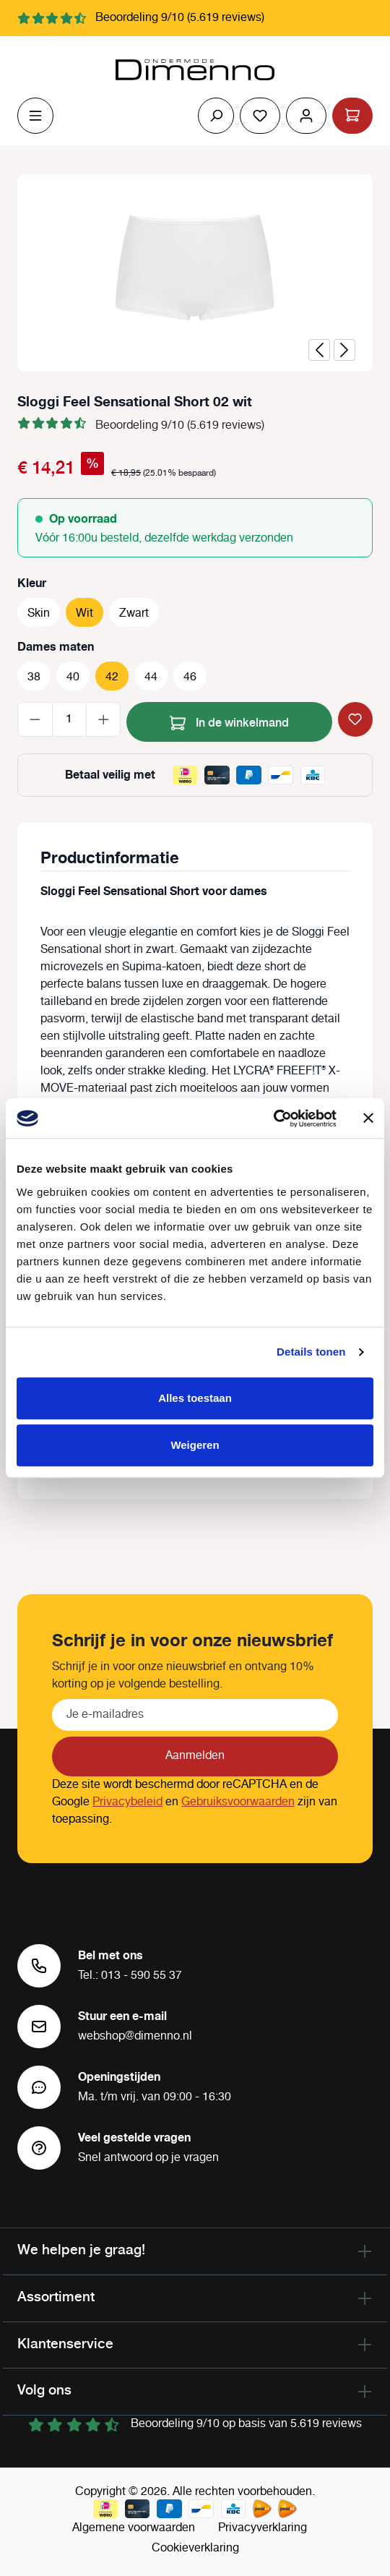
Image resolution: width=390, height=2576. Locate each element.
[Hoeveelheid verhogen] (103, 719)
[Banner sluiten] (368, 1118)
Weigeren (194, 1445)
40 (72, 677)
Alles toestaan (195, 1398)
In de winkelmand (229, 720)
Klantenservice (65, 2343)
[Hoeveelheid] (69, 719)
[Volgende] (344, 350)
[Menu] (35, 116)
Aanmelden (195, 1756)
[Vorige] (319, 350)
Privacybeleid (127, 1802)
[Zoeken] (216, 116)
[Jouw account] (306, 116)
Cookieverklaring (195, 2548)
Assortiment (56, 2296)
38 (33, 677)
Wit (84, 613)
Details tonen (311, 1351)
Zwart (134, 613)
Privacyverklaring (262, 2528)
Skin (38, 613)
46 (189, 677)
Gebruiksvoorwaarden (238, 1802)
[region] (195, 273)
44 (150, 677)
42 (111, 677)
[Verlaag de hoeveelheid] (35, 719)
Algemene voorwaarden (133, 2528)
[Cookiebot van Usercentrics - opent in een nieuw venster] (273, 1118)
